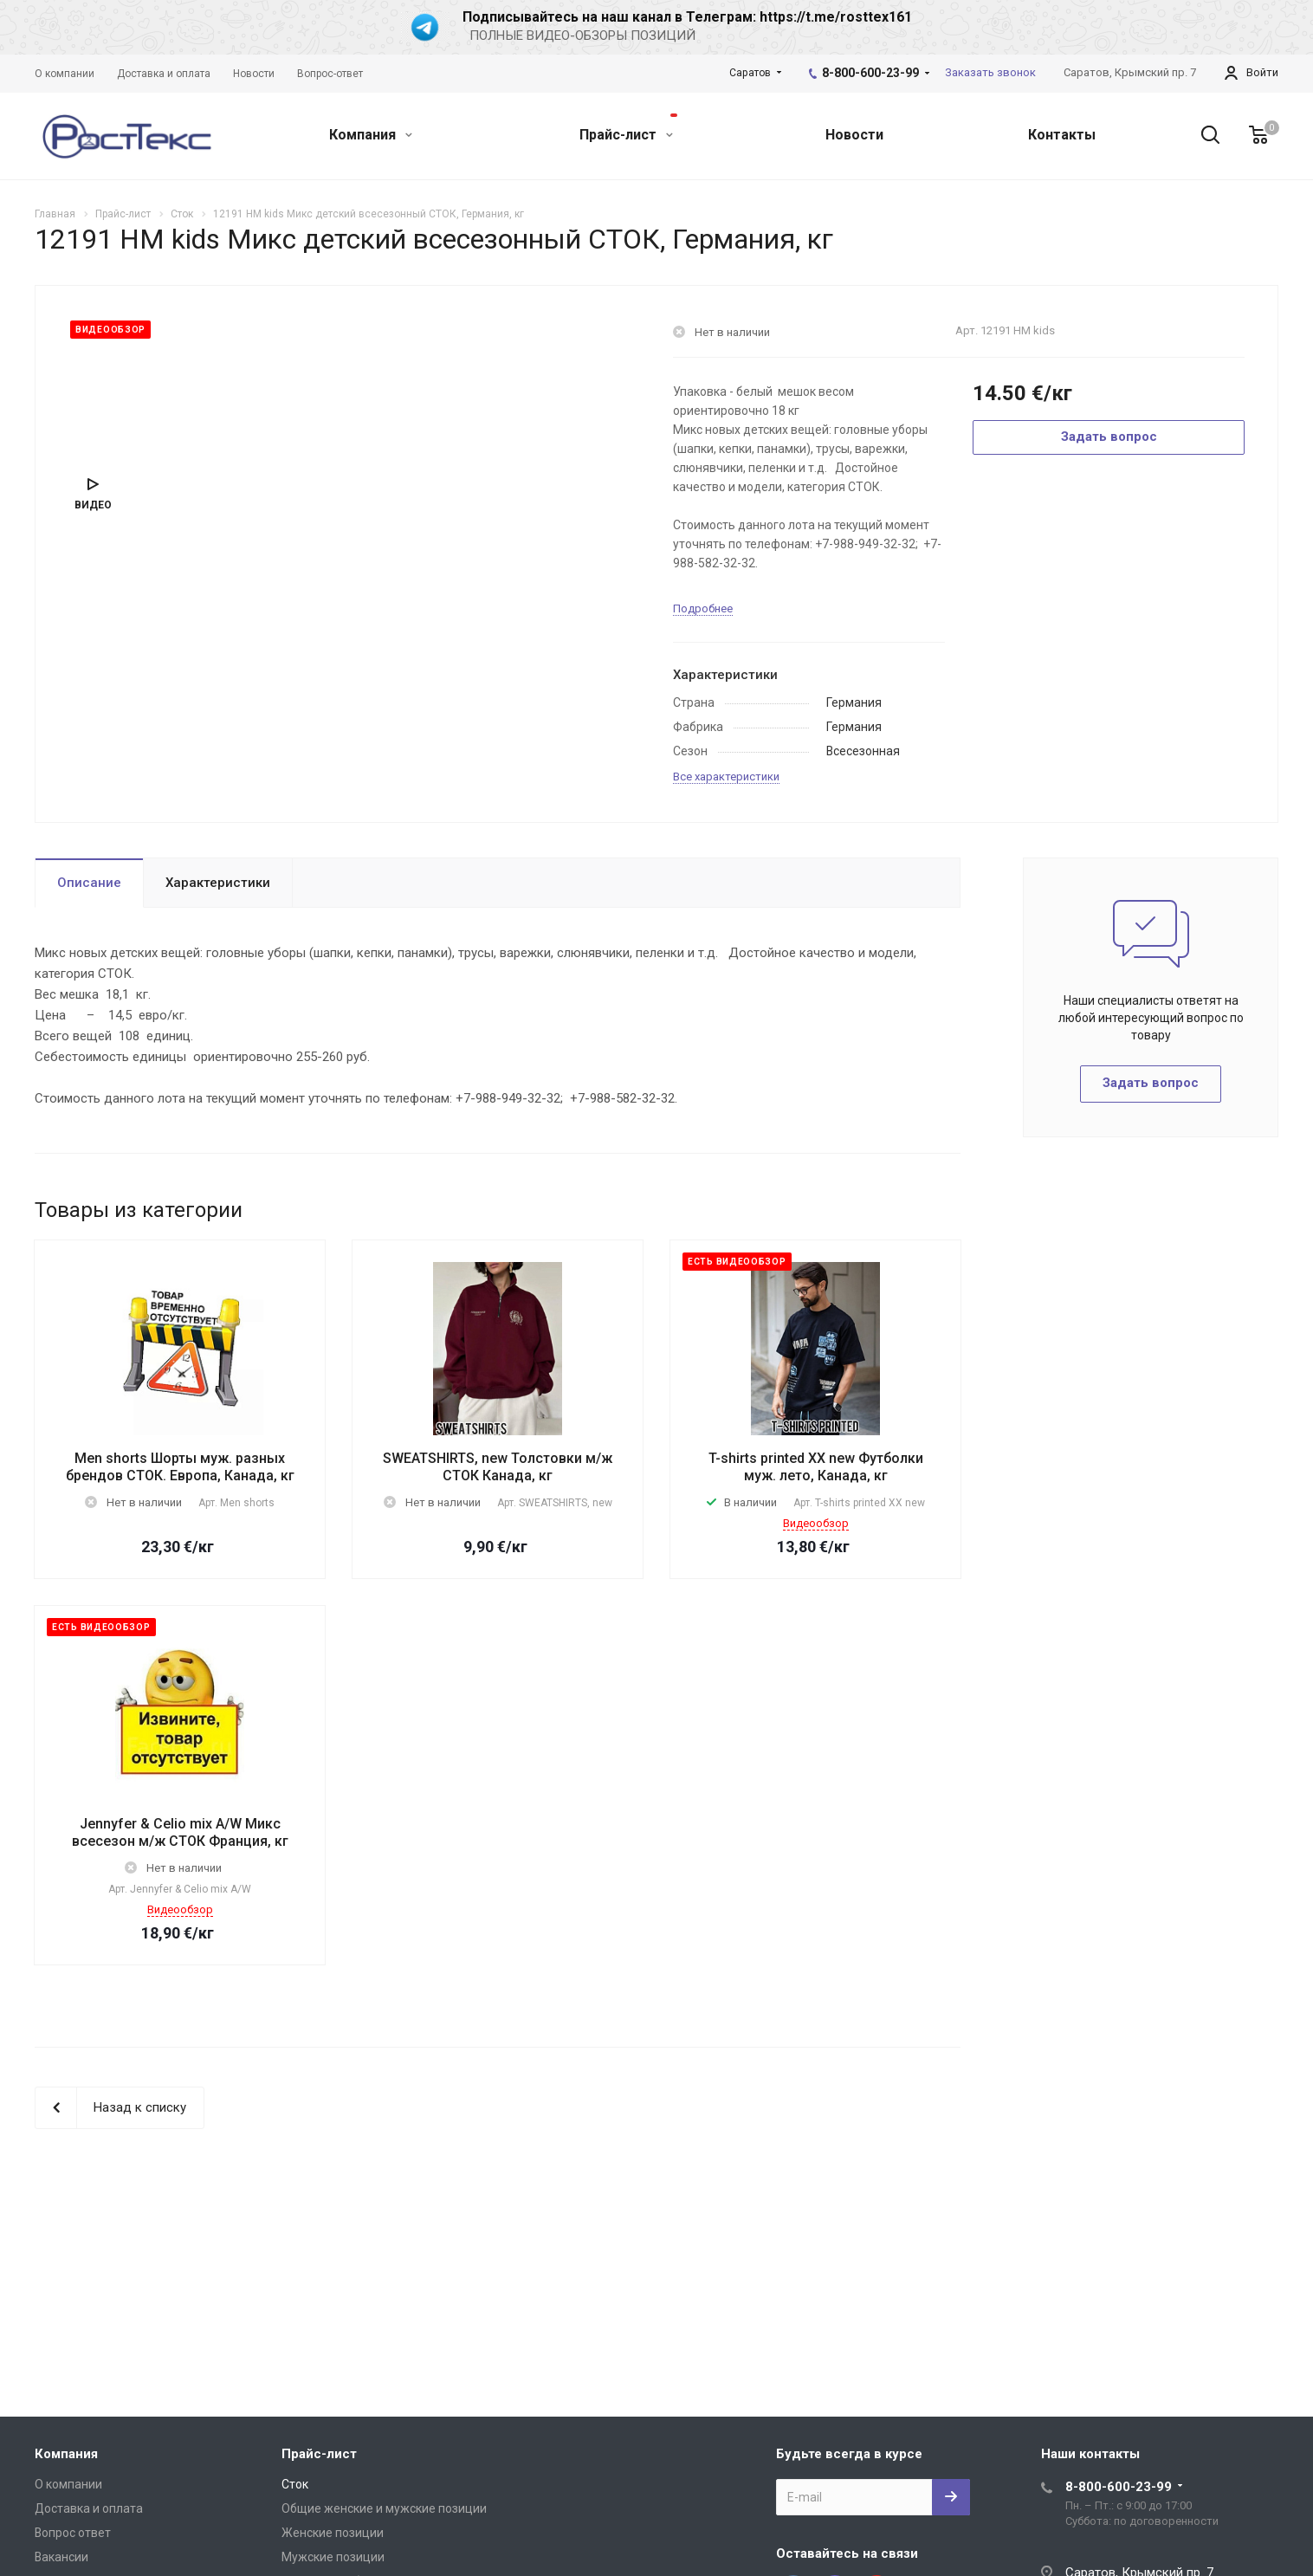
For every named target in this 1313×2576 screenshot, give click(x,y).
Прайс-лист (628, 128)
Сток (294, 2484)
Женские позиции (332, 2533)
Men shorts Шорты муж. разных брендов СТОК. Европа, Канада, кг (180, 1467)
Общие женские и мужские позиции (384, 2508)
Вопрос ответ (73, 2533)
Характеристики (217, 882)
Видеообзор (816, 1523)
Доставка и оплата (89, 2508)
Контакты (1062, 134)
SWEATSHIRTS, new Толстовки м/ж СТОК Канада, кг (497, 1467)
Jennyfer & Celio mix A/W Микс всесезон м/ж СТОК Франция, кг (180, 1832)
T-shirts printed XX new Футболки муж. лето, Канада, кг (815, 1467)
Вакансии (61, 2557)
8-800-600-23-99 (870, 73)
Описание (89, 882)
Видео (93, 505)
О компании (68, 2484)
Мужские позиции (333, 2557)
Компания (370, 134)
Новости (854, 134)
